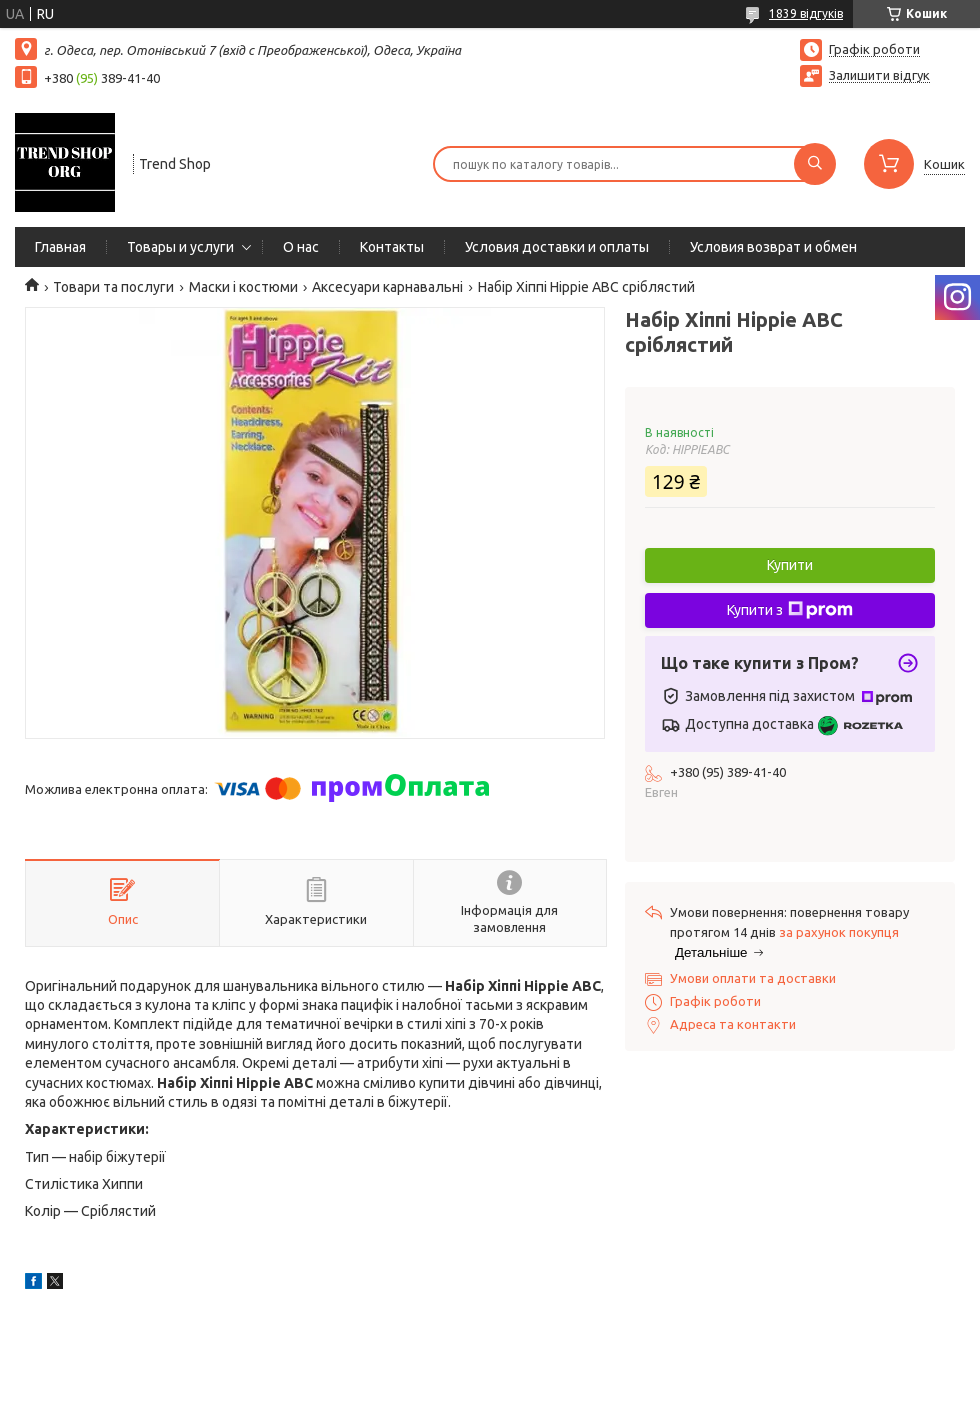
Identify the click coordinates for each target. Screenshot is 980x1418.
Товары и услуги (180, 247)
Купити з (790, 610)
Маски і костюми (243, 287)
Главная (60, 247)
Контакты (392, 247)
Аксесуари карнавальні (387, 287)
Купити (790, 565)
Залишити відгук (879, 75)
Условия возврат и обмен (773, 247)
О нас (301, 247)
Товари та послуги (113, 287)
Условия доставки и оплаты (557, 247)
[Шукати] (815, 164)
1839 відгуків (806, 13)
